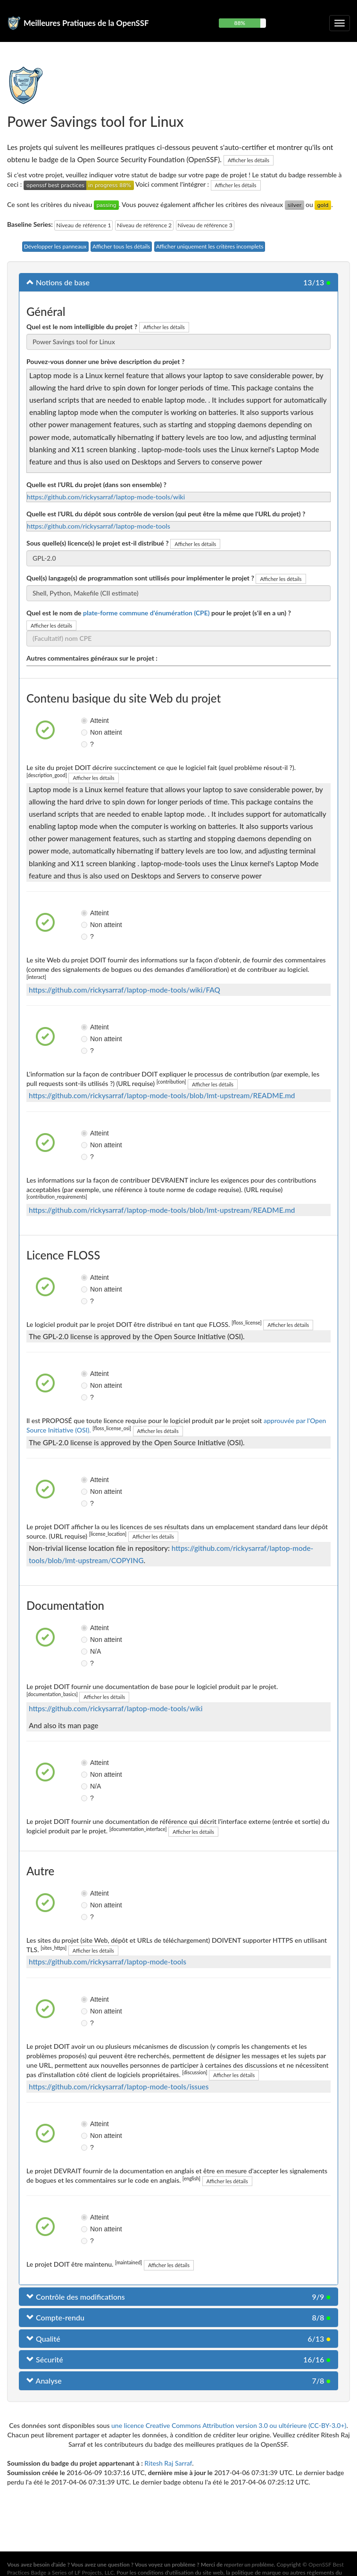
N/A (88, 1651)
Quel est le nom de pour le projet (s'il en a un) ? (158, 613)
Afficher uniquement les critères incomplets (210, 246)
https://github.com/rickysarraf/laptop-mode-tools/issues (118, 2086)
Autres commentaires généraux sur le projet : (92, 658)
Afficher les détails (248, 160)
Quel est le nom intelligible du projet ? (81, 327)
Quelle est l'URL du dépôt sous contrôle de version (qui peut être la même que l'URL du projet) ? (165, 514)
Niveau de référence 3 (205, 225)
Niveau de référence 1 (83, 225)
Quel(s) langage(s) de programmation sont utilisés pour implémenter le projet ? (140, 578)
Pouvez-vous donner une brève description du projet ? (105, 361)
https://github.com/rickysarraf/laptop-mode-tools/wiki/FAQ (124, 990)
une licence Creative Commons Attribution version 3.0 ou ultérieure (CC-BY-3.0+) (228, 2425)
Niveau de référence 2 (144, 225)
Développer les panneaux (55, 246)
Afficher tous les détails (121, 246)
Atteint (88, 720)
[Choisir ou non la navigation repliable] (339, 23)
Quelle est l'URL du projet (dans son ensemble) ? (96, 484)
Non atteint (88, 732)
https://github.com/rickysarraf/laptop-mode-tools (98, 526)
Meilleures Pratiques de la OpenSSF (86, 23)
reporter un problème (249, 2564)
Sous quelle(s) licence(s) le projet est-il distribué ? (97, 543)
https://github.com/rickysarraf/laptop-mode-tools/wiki (106, 497)
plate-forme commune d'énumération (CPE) (146, 613)
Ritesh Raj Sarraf (168, 2463)
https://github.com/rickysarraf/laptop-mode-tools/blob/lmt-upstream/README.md (162, 1095)
